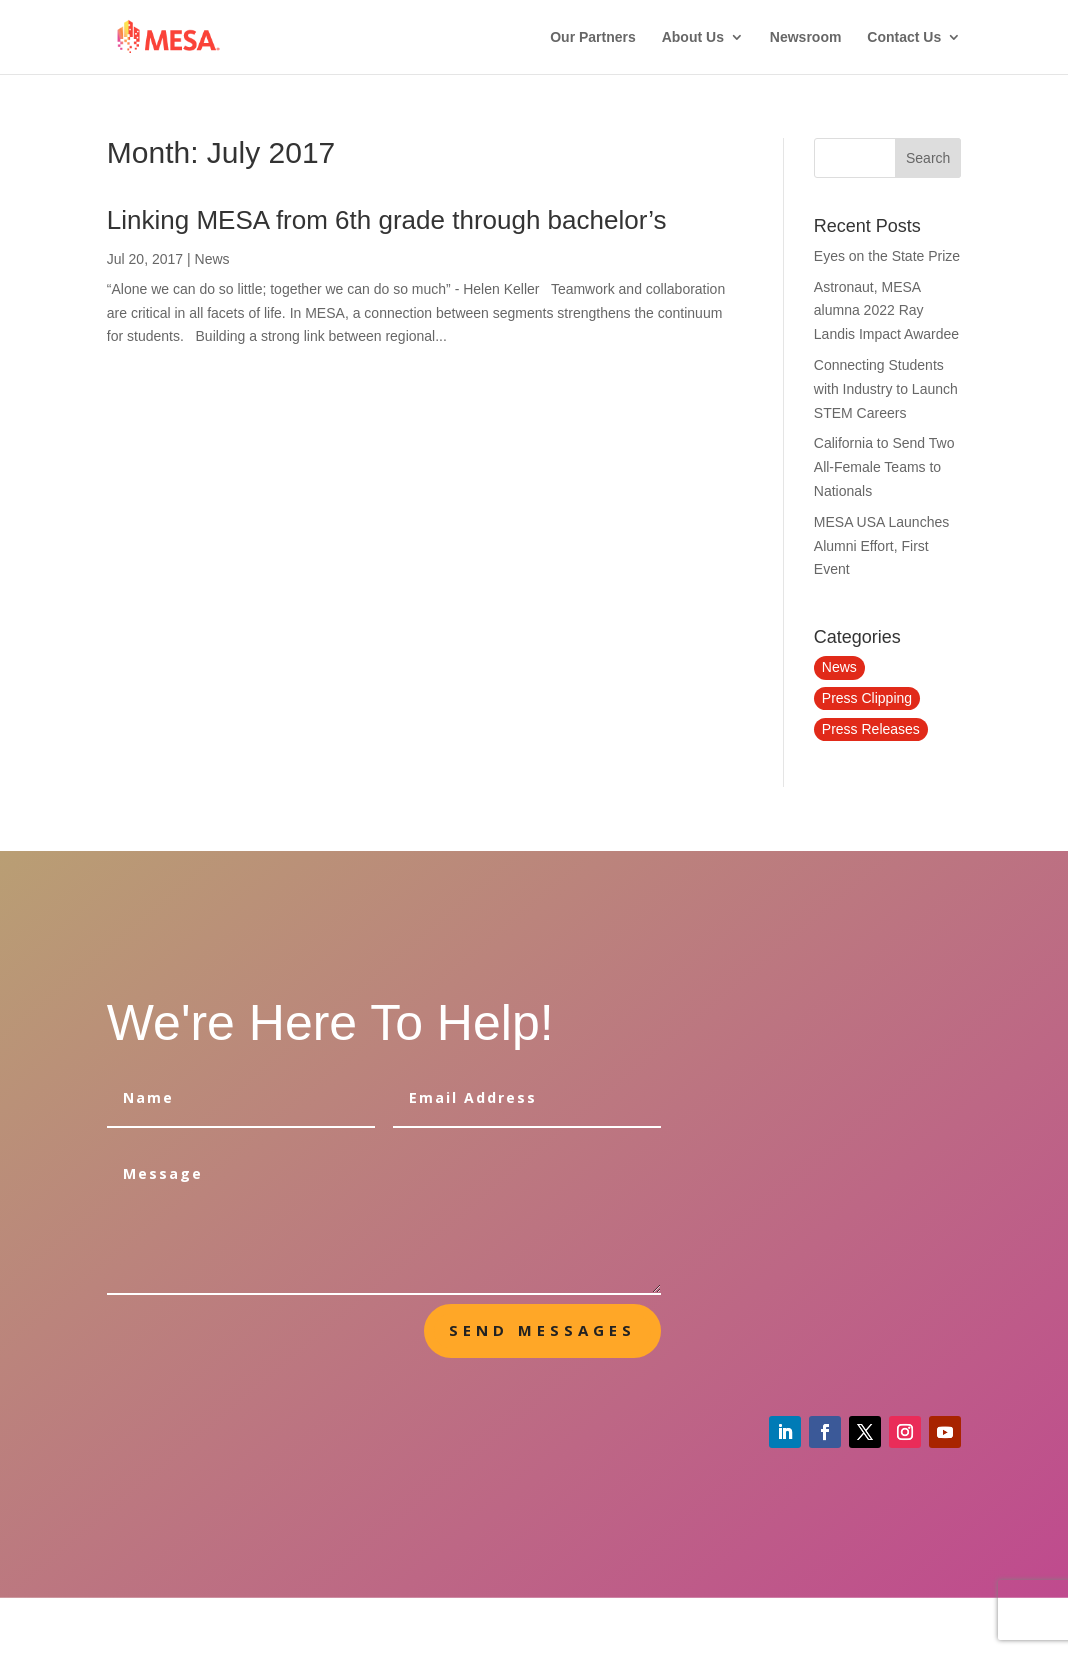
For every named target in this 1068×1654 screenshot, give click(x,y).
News (212, 259)
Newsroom (806, 37)
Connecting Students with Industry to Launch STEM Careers (886, 389)
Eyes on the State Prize (887, 256)
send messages (542, 1330)
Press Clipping (867, 698)
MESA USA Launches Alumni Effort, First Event (881, 546)
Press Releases (871, 729)
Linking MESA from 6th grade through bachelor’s (387, 220)
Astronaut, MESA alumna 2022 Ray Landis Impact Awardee (886, 311)
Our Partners (593, 37)
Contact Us (904, 37)
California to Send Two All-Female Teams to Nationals (884, 467)
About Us (693, 37)
